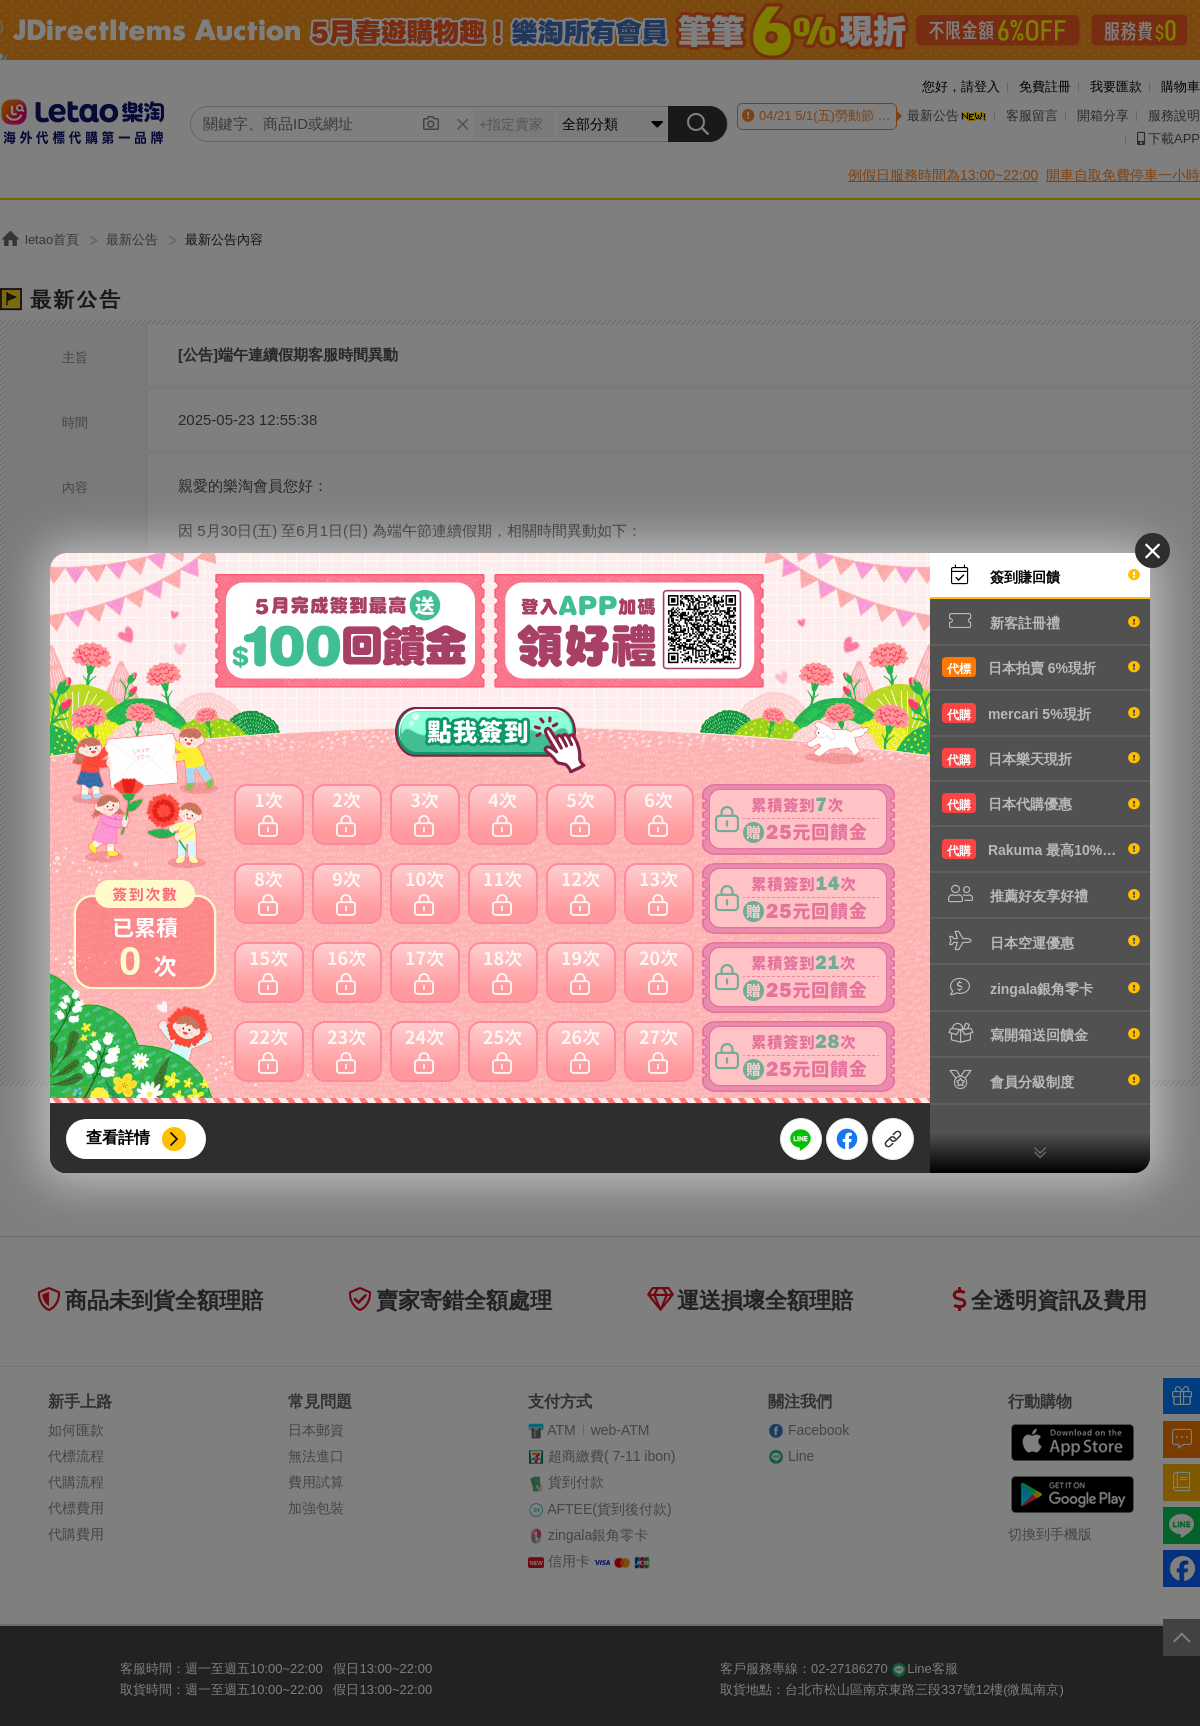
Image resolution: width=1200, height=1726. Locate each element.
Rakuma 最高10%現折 (1041, 849)
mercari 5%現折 (1041, 713)
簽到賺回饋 (1041, 575)
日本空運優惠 (1041, 941)
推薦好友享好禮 (1041, 894)
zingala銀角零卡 (1041, 987)
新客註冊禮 (1041, 621)
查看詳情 (118, 1137)
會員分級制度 (1041, 1080)
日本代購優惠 (1041, 803)
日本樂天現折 (1041, 758)
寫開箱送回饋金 (1041, 1033)
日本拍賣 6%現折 (1041, 667)
